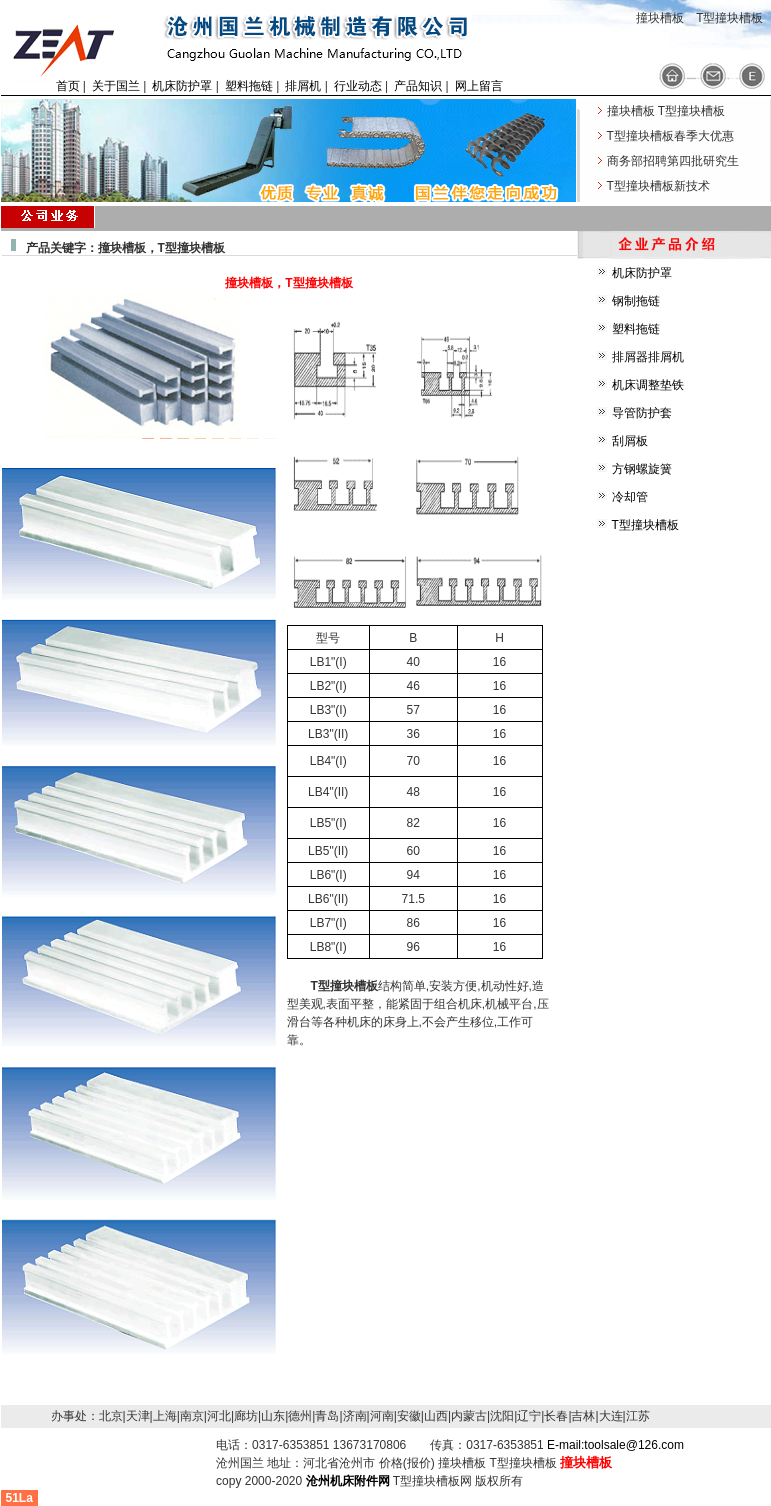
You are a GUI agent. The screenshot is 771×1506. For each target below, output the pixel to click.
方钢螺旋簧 (642, 469)
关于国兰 (116, 86)
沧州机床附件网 (348, 1481)
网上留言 (479, 86)
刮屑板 (630, 441)
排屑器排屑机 (648, 357)
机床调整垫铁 (648, 385)
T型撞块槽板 (645, 525)
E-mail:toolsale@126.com (615, 1445)
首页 (68, 86)
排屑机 (303, 86)
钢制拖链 (636, 301)
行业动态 (358, 86)
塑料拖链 (249, 86)
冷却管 (630, 497)
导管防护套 (642, 413)
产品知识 (418, 86)
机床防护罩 (182, 86)
